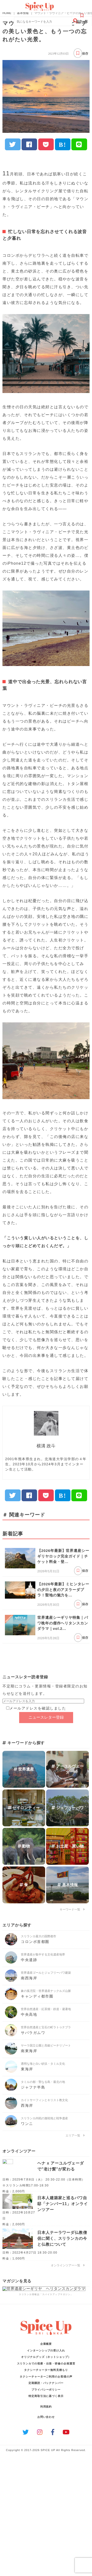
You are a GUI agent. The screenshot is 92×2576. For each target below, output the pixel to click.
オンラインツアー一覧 (68, 2265)
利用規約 (46, 2406)
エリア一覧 (75, 2135)
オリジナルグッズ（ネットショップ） (46, 2356)
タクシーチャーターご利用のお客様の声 (46, 2376)
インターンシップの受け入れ (46, 2350)
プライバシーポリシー (46, 2389)
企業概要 (46, 2343)
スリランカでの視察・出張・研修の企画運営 (46, 2363)
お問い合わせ (46, 2416)
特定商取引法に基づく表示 (46, 2395)
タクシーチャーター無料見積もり (46, 2369)
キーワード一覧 (72, 1909)
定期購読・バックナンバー (46, 2382)
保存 (81, 53)
